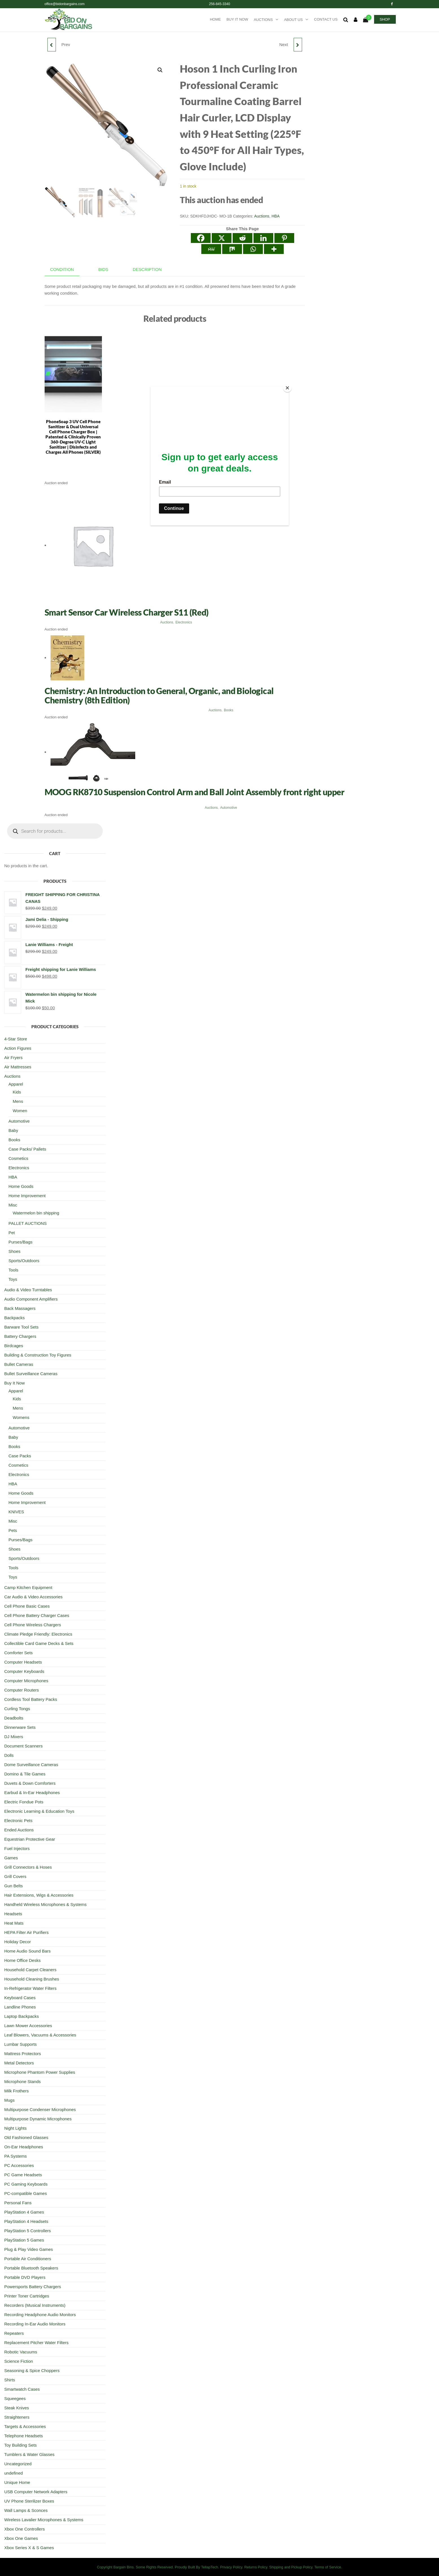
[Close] (287, 388)
